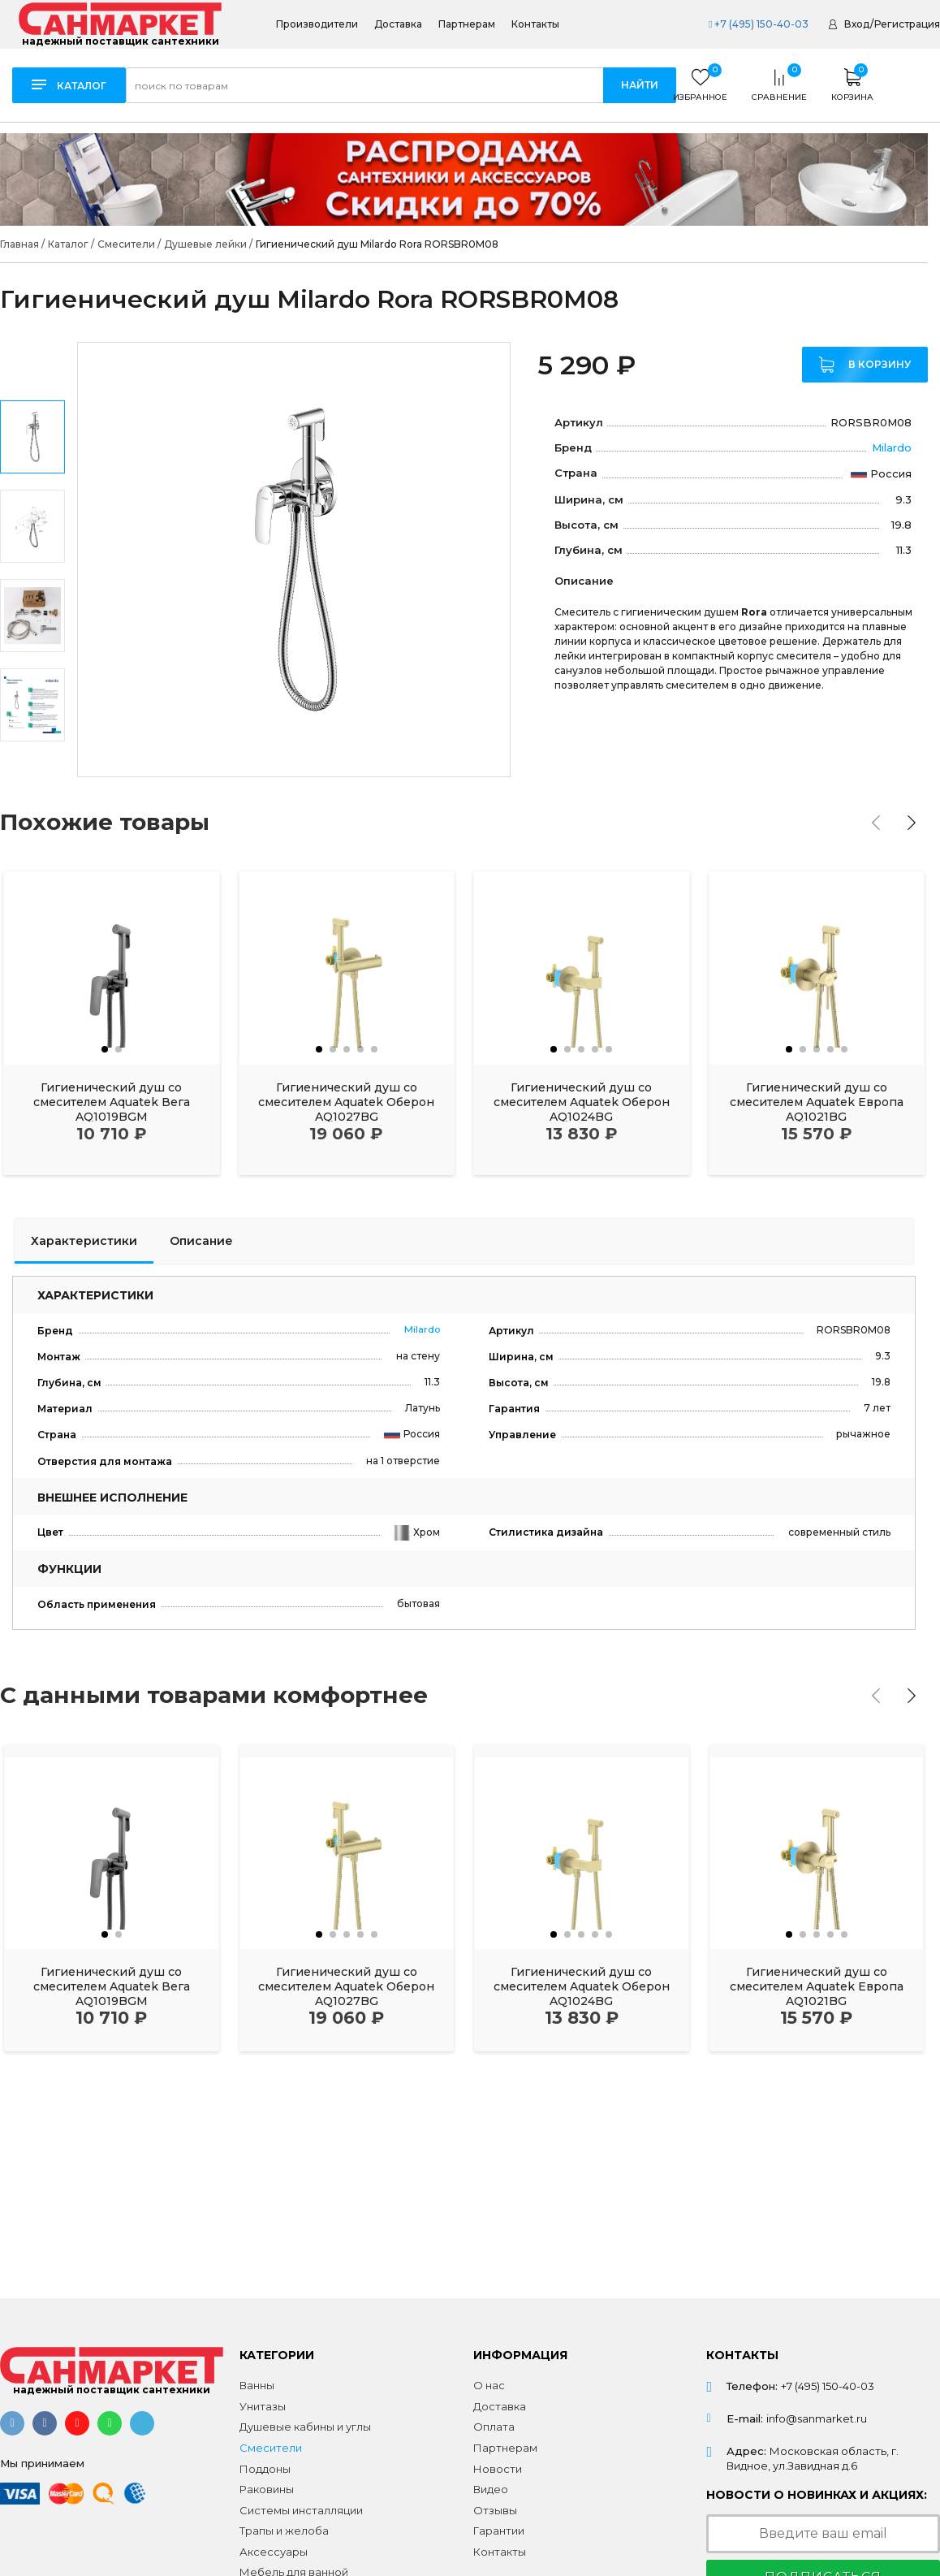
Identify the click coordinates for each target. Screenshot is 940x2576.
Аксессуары (273, 2551)
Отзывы (495, 2510)
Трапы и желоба (284, 2530)
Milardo (892, 447)
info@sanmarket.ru (816, 2418)
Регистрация (907, 24)
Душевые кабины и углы (305, 2426)
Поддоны (265, 2468)
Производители (317, 24)
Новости (497, 2468)
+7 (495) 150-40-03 (758, 24)
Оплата (494, 2426)
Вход (856, 24)
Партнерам (466, 24)
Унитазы (262, 2406)
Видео (490, 2489)
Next (33, 755)
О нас (489, 2385)
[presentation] (876, 823)
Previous (33, 365)
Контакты (535, 24)
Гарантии (498, 2530)
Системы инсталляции (301, 2510)
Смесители (270, 2447)
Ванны (256, 2385)
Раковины (266, 2489)
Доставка (398, 24)
